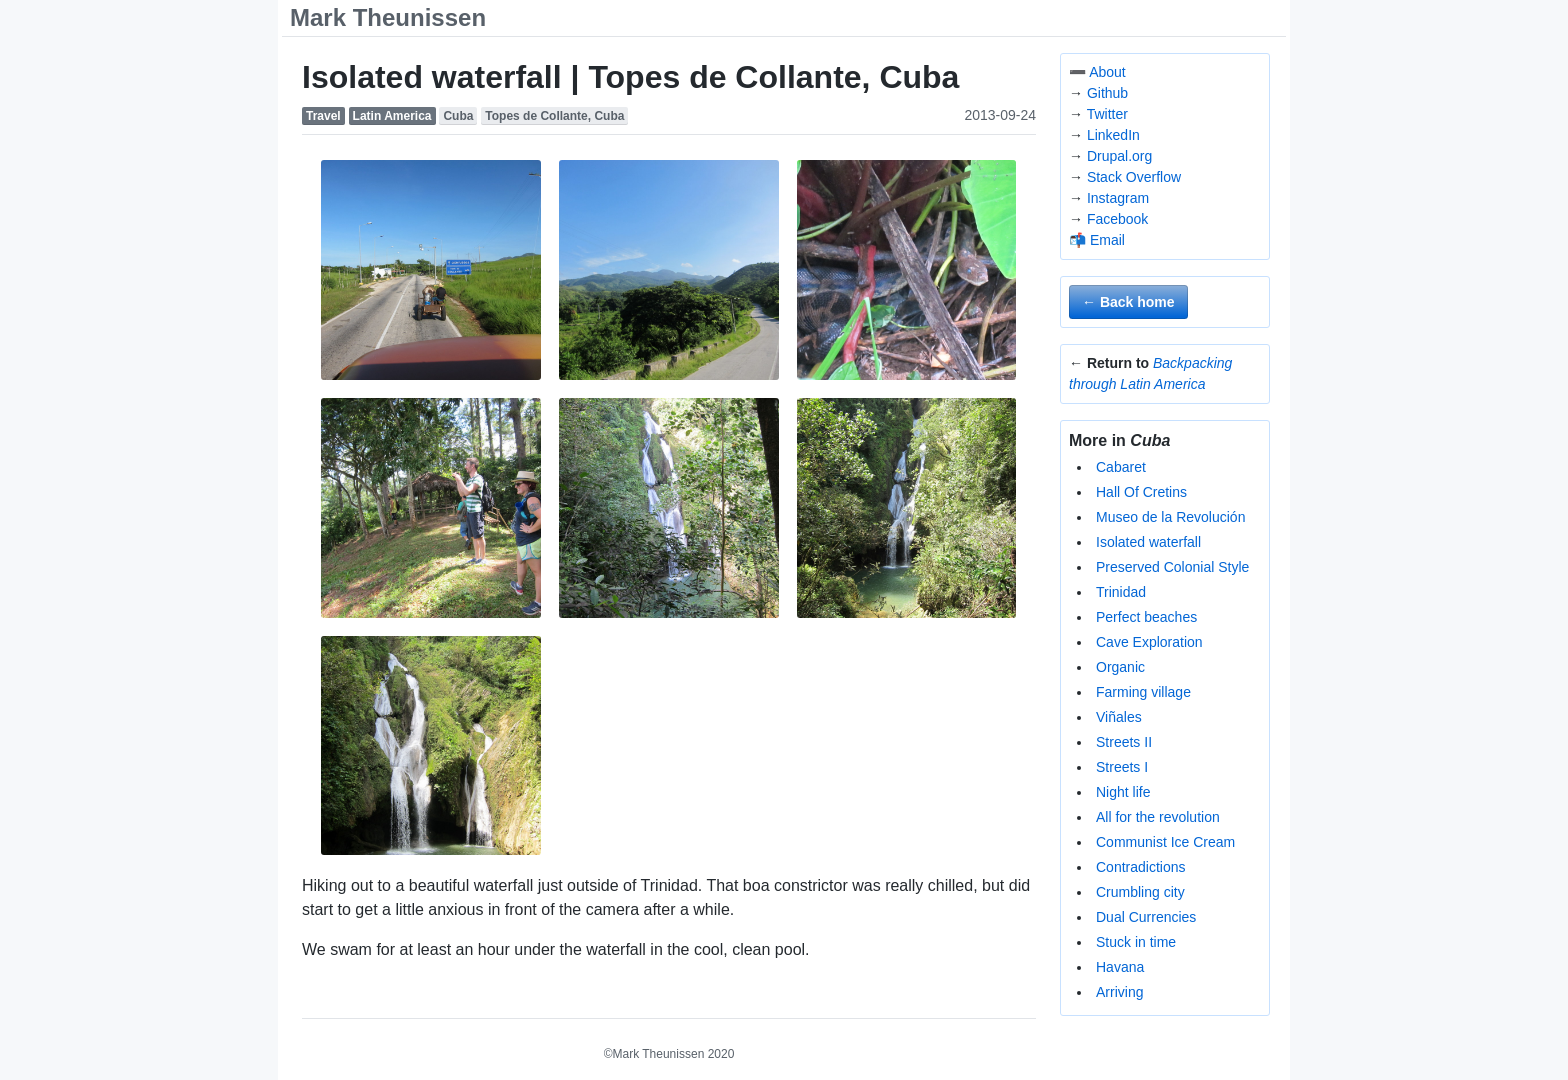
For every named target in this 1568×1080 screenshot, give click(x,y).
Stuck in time (1136, 942)
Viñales (1119, 717)
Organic (1120, 667)
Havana (1120, 967)
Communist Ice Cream (1165, 842)
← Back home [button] (1128, 302)
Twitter (1107, 114)
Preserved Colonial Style (1172, 567)
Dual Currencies (1146, 917)
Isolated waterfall (1148, 542)
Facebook (1117, 219)
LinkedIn (1113, 135)
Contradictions (1141, 867)
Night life (1123, 792)
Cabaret (1121, 467)
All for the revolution (1158, 817)
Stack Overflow (1134, 177)
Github (1107, 93)
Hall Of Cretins (1141, 492)
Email (1107, 240)
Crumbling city (1140, 892)
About (1107, 72)
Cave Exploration (1149, 642)
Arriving (1119, 992)
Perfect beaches (1146, 617)
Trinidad (1121, 592)
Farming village (1143, 692)
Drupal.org (1119, 156)
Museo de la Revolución (1170, 517)
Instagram (1118, 198)
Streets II (1124, 742)
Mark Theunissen (388, 17)
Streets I (1122, 767)
